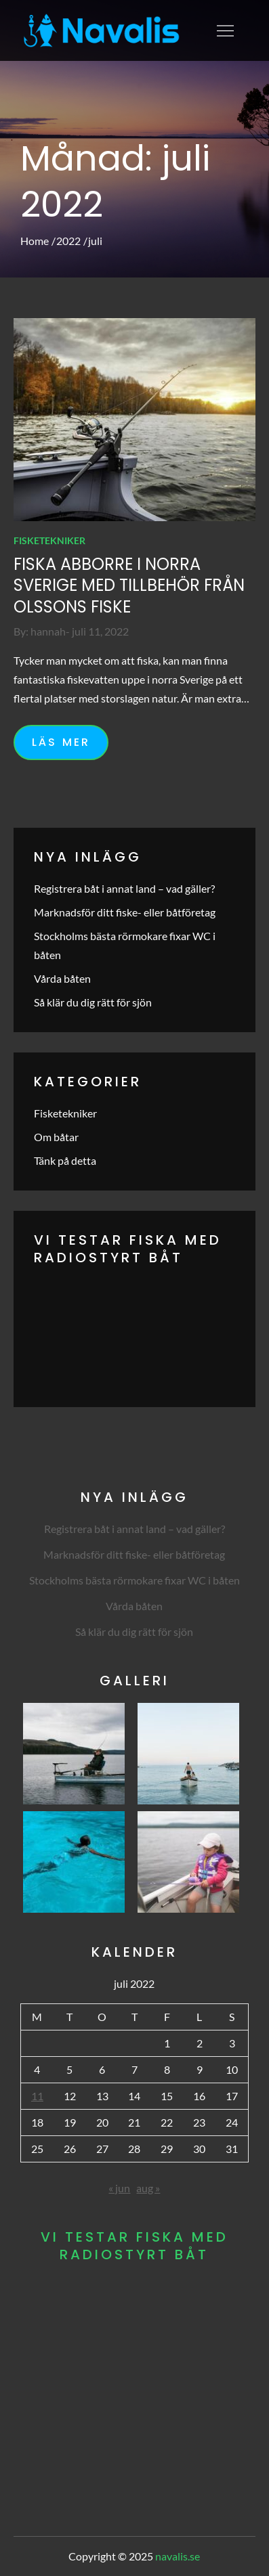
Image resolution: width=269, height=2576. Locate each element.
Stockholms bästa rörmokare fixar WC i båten (134, 1580)
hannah (48, 631)
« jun (119, 2187)
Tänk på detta (65, 1160)
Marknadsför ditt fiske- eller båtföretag (124, 912)
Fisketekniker (49, 540)
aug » (148, 2187)
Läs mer (61, 742)
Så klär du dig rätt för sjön (93, 1002)
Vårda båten (62, 978)
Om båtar (56, 1136)
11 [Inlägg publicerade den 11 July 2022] (37, 2095)
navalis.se (177, 2556)
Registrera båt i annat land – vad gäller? (124, 888)
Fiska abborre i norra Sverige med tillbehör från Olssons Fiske (129, 585)
